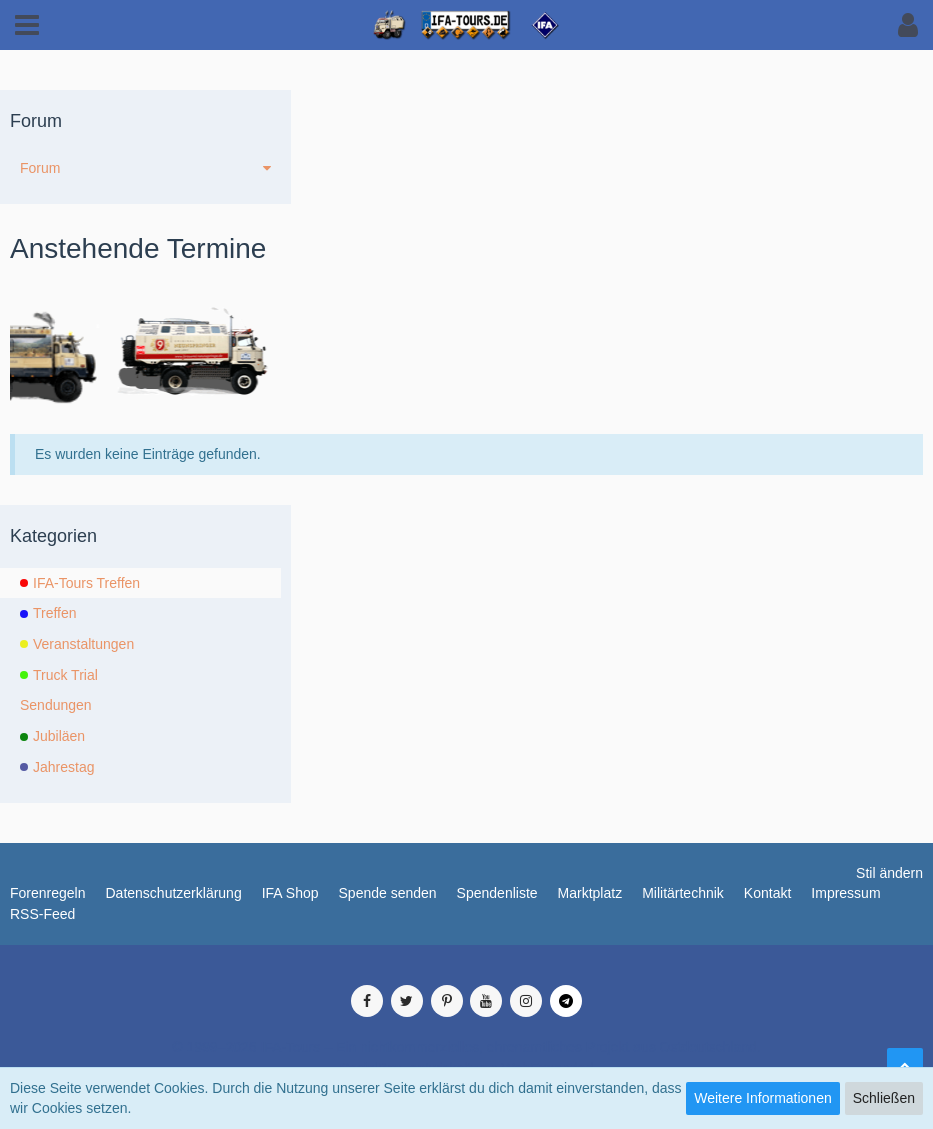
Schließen (884, 1098)
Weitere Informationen (762, 1098)
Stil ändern (889, 873)
